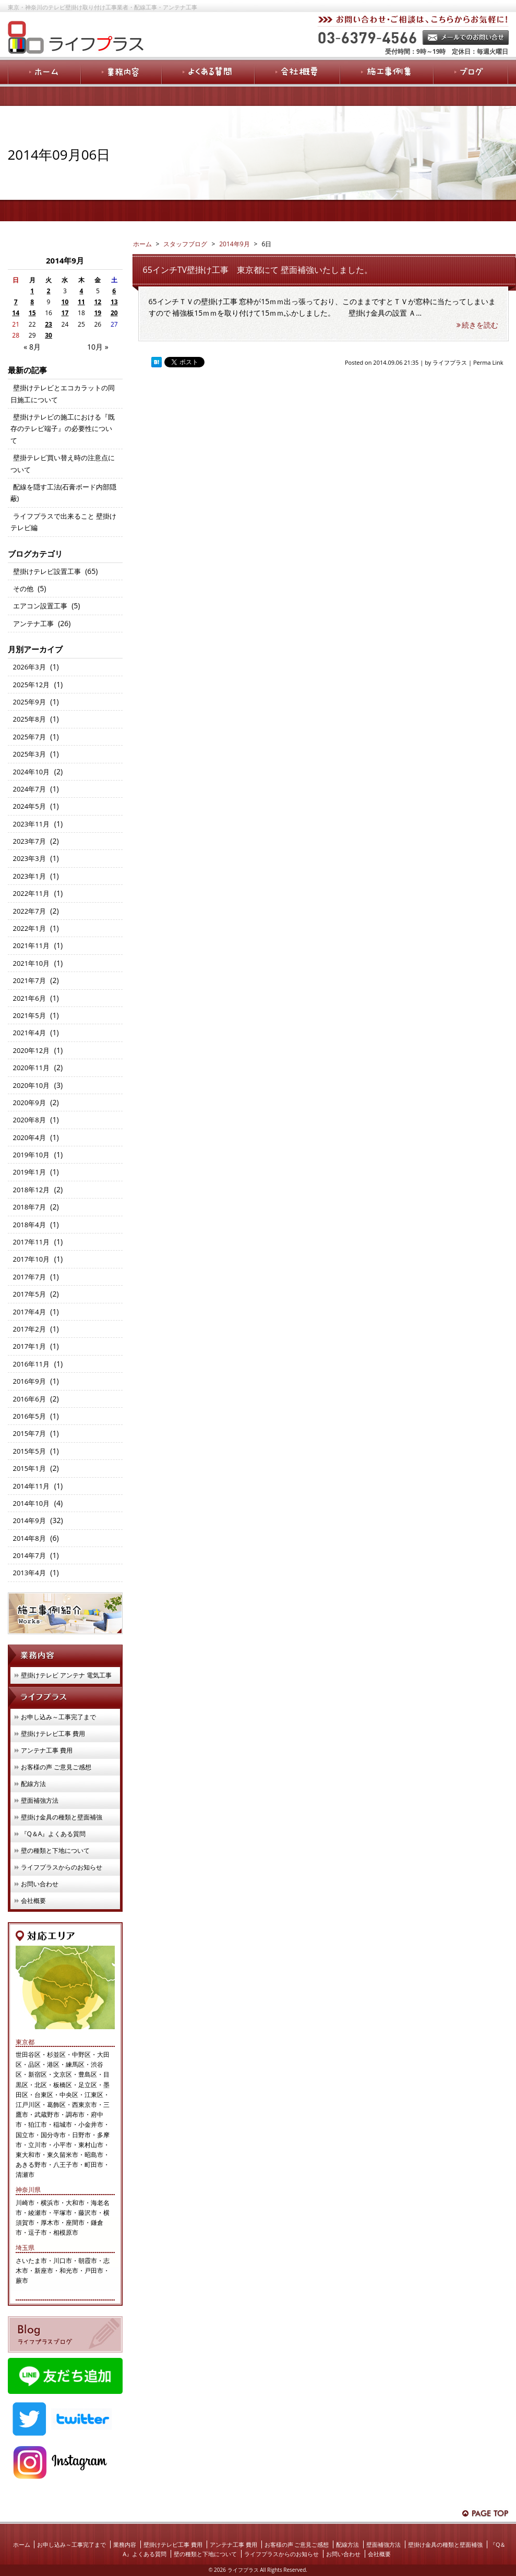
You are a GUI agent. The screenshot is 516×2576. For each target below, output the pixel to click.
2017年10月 (31, 1259)
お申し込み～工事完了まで (58, 1716)
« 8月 (32, 347)
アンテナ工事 (33, 623)
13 (114, 301)
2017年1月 (29, 1346)
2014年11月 (31, 1486)
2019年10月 (31, 1154)
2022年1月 (29, 928)
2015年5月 (29, 1451)
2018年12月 (31, 1189)
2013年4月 (29, 1572)
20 (114, 312)
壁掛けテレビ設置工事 (47, 571)
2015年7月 (29, 1433)
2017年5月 (29, 1294)
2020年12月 (31, 1050)
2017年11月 (31, 1242)
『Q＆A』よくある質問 (53, 1833)
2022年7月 (29, 911)
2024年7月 (29, 789)
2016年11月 (31, 1364)
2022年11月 (31, 893)
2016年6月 (29, 1399)
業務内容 (124, 2544)
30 (48, 335)
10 (65, 301)
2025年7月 (29, 736)
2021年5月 (29, 1015)
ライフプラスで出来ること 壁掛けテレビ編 (63, 521)
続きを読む (476, 325)
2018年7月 (29, 1207)
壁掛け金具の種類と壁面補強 (61, 1817)
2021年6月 (29, 998)
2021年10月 (31, 963)
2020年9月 (29, 1102)
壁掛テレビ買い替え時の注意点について (62, 463)
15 (32, 312)
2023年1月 (29, 876)
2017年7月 (29, 1276)
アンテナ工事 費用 (47, 1750)
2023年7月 (29, 841)
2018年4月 (29, 1224)
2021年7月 (29, 980)
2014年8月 (29, 1538)
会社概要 (33, 1900)
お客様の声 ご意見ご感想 (56, 1767)
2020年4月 (29, 1137)
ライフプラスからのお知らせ (61, 1867)
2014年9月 (234, 243)
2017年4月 (29, 1311)
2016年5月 (29, 1416)
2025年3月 (29, 754)
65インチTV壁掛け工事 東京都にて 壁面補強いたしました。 (258, 269)
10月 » (98, 347)
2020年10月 (31, 1085)
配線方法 (33, 1783)
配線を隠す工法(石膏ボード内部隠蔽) (63, 492)
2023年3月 (29, 858)
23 (48, 324)
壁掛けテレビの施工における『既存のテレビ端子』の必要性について (62, 428)
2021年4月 (29, 1032)
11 (81, 301)
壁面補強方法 (39, 1800)
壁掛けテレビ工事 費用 (53, 1733)
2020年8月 (29, 1119)
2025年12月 (31, 684)
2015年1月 (29, 1468)
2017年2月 (29, 1329)
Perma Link (488, 362)
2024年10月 (31, 771)
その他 (23, 588)
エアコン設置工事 (40, 605)
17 (65, 312)
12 (97, 301)
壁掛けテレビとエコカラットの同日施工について (62, 393)
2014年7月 (29, 1555)
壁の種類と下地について (55, 1850)
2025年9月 (29, 701)
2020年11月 (31, 1067)
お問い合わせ (39, 1883)
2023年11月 (31, 824)
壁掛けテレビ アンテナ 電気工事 (66, 1675)
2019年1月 (29, 1172)
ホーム (21, 2544)
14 (15, 312)
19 (97, 312)
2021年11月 (31, 945)
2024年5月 (29, 806)
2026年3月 (29, 667)
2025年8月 (29, 719)
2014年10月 (31, 1503)
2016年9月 (29, 1381)
